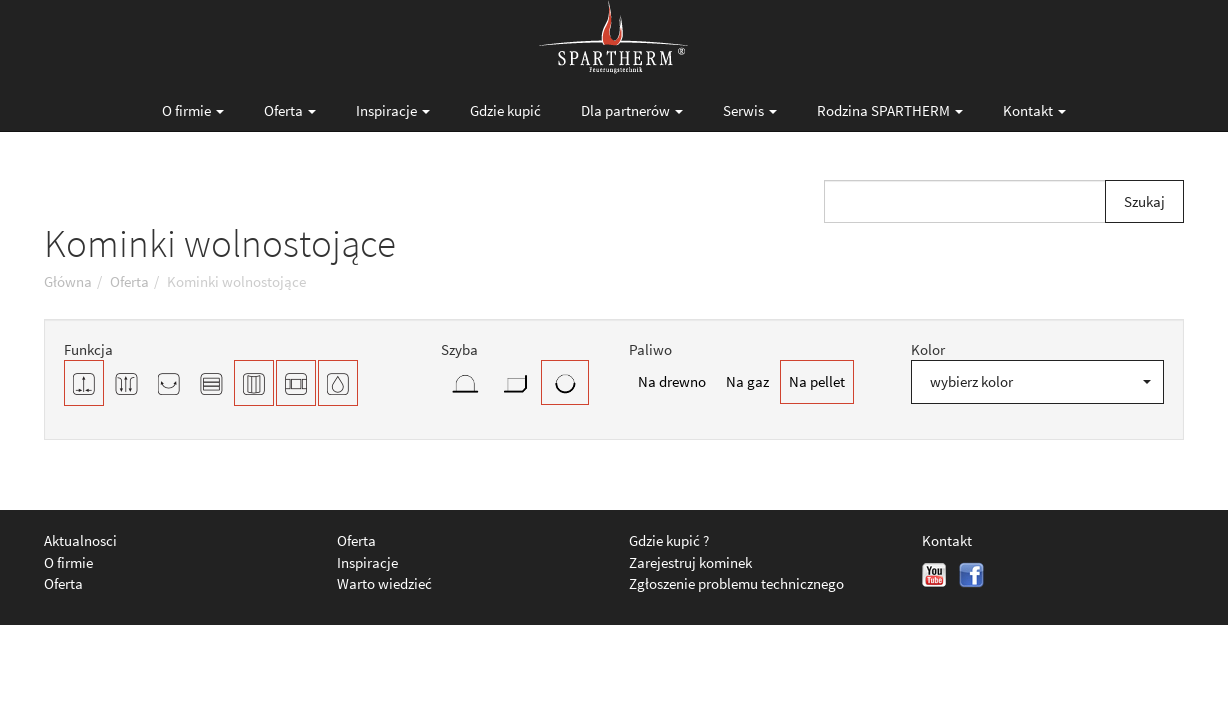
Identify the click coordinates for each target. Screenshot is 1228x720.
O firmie (193, 110)
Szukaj (1144, 201)
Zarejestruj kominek (690, 562)
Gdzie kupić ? (669, 540)
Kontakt (1034, 110)
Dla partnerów (632, 110)
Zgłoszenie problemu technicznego (736, 583)
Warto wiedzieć (384, 583)
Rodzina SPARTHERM (890, 110)
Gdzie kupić (505, 110)
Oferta (290, 110)
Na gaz (747, 381)
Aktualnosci (80, 540)
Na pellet (817, 381)
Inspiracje (393, 110)
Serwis (750, 110)
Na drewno (672, 381)
